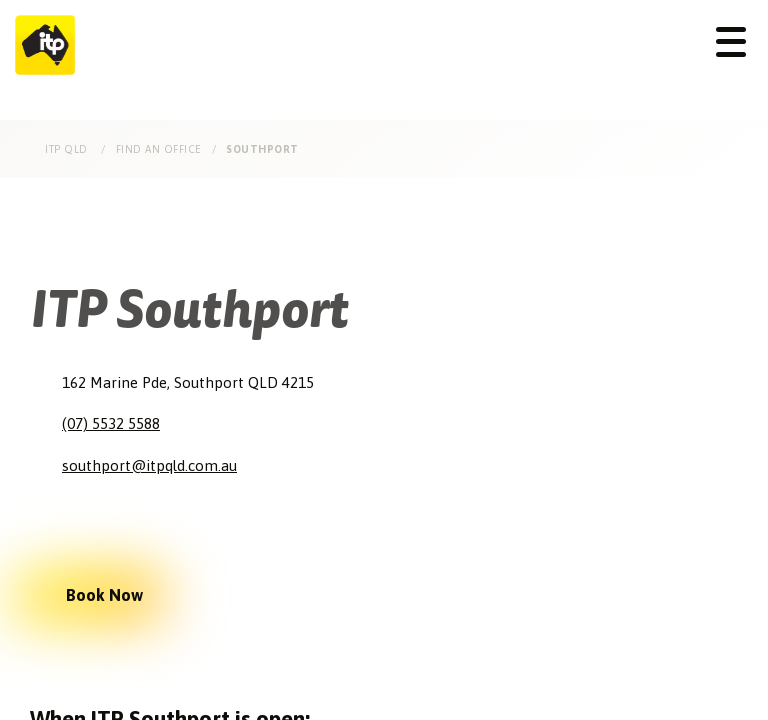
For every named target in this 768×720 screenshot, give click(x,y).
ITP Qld (68, 149)
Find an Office (159, 149)
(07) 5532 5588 (111, 423)
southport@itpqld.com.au (149, 465)
